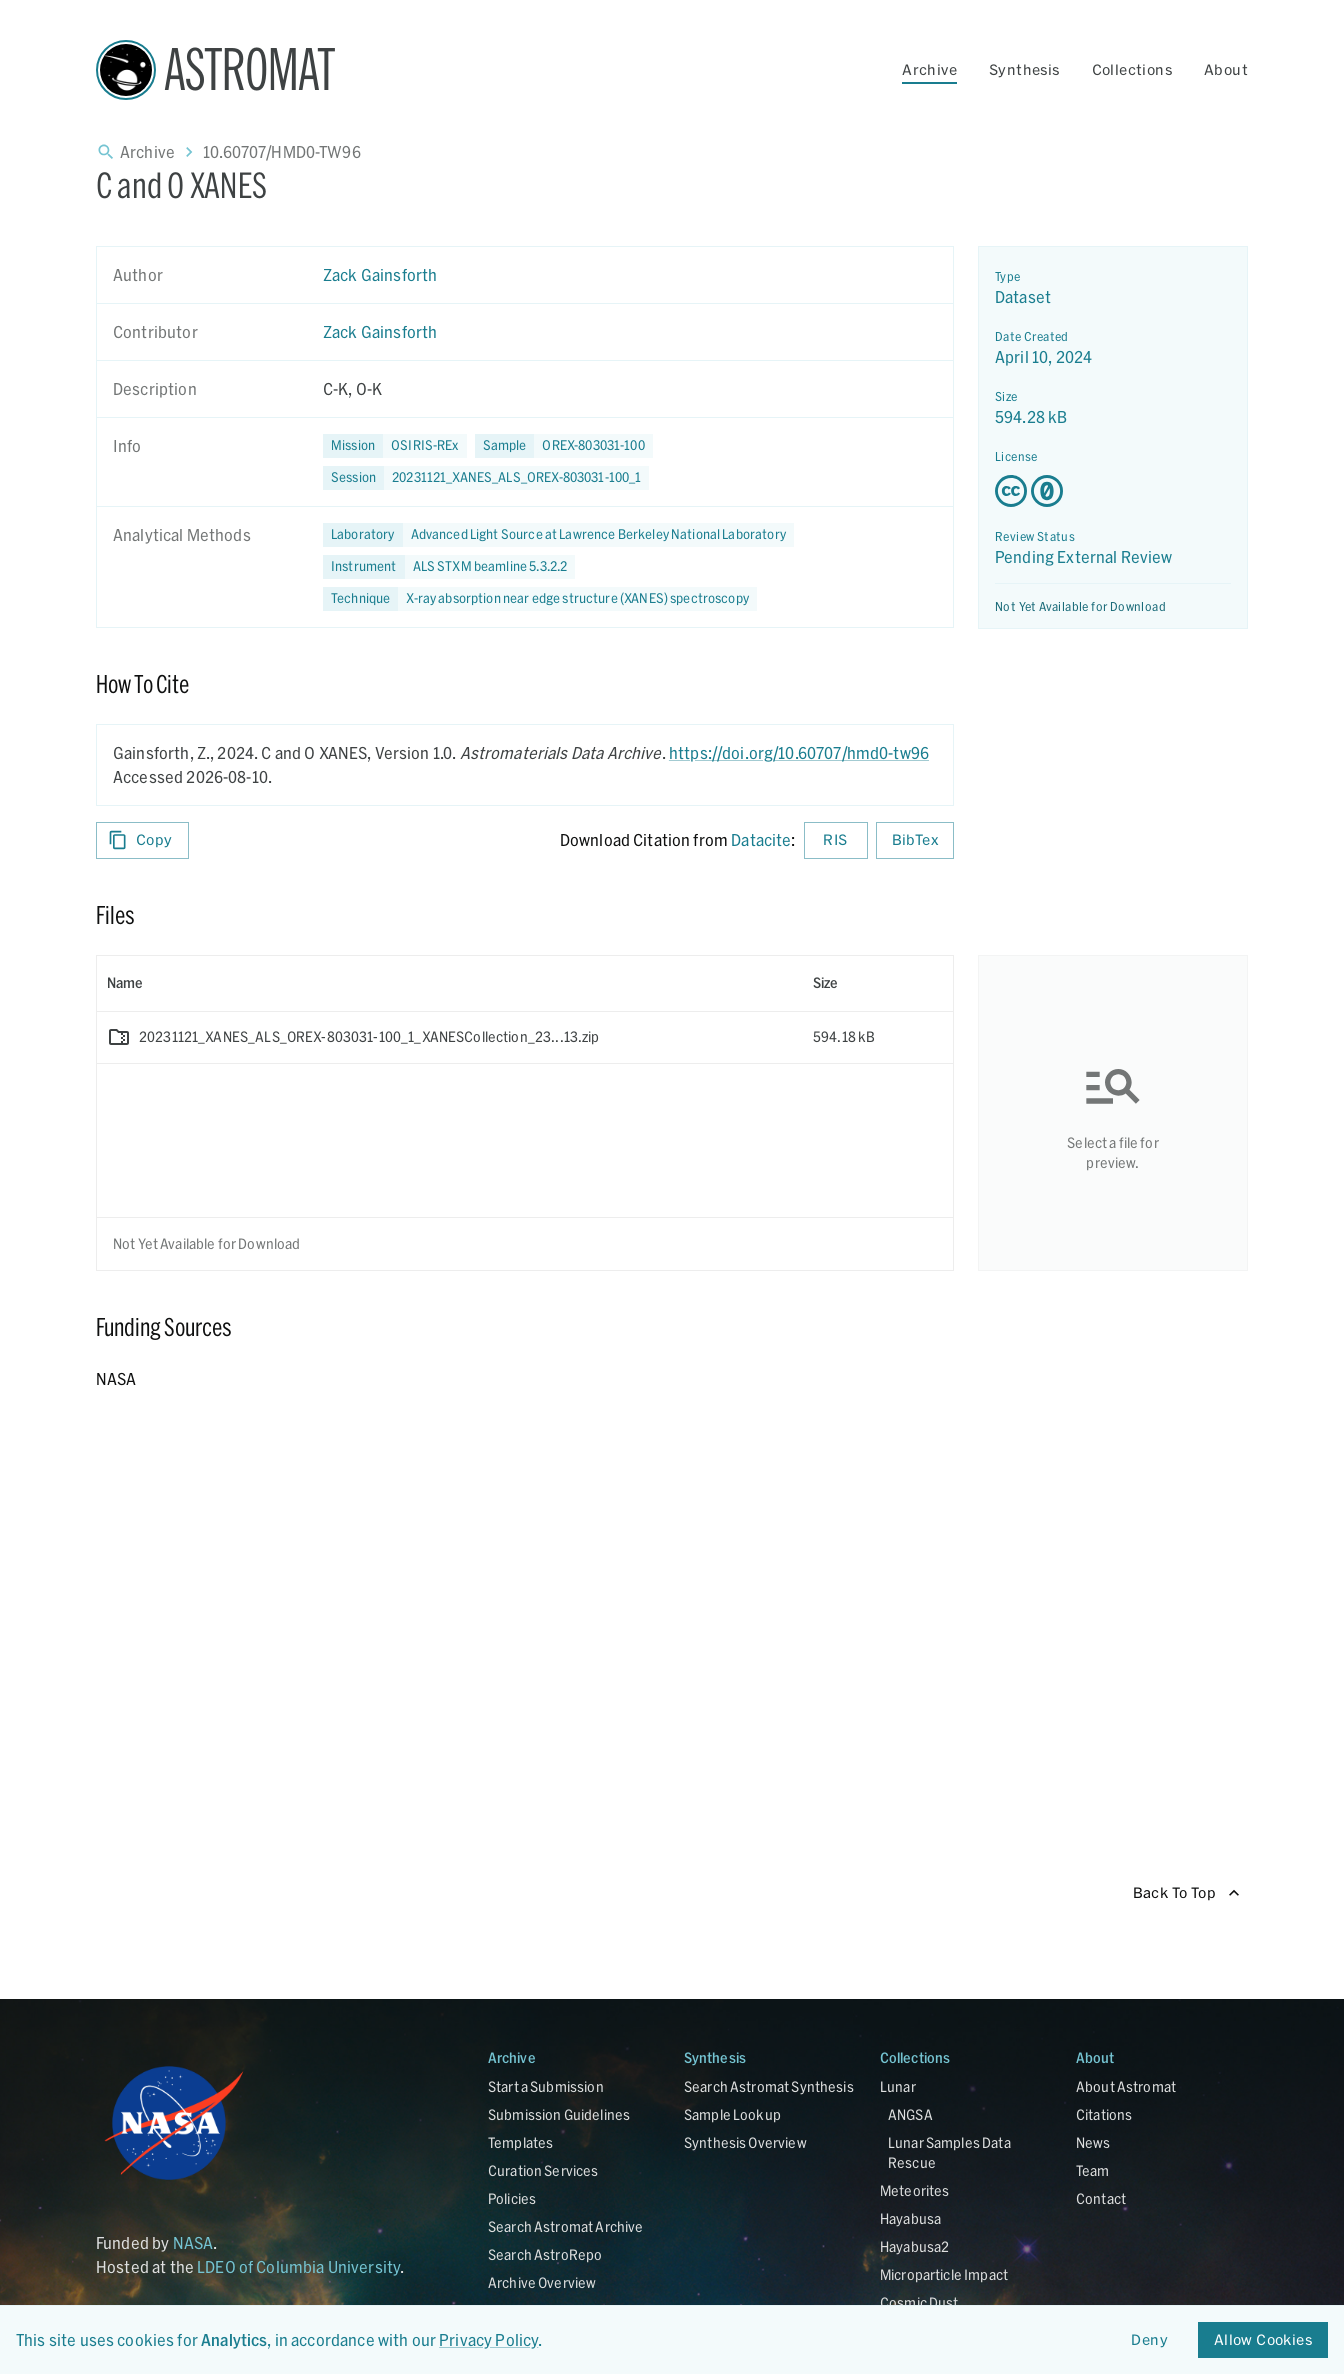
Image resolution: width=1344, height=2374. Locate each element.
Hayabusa (910, 2218)
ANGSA (910, 2114)
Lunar (898, 2086)
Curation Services (543, 2170)
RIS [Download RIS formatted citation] (836, 840)
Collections (1132, 69)
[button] (564, 446)
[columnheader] (450, 983)
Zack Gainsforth (380, 274)
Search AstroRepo (545, 2254)
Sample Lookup (732, 2114)
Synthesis (1024, 69)
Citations (1104, 2114)
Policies (512, 2198)
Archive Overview (542, 2282)
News (1093, 2142)
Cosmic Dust (919, 2302)
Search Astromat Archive (565, 2226)
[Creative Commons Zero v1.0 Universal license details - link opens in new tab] (1113, 491)
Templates (520, 2142)
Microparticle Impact (944, 2274)
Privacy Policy (488, 2339)
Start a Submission (546, 2086)
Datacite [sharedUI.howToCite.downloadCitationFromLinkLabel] (761, 839)
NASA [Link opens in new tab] (193, 2242)
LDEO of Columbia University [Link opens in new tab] (298, 2266)
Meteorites (915, 2190)
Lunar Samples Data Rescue (949, 2152)
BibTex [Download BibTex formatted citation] (915, 840)
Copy (142, 840)
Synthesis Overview (745, 2142)
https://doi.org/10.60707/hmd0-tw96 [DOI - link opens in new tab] (799, 752)
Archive (929, 69)
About (1226, 69)
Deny (1150, 2340)
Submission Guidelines (559, 2114)
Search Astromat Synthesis (769, 2086)
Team (1093, 2170)
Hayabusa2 (914, 2246)
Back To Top (1186, 1893)
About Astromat (1126, 2086)
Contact (1101, 2198)
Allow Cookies (1263, 2340)
